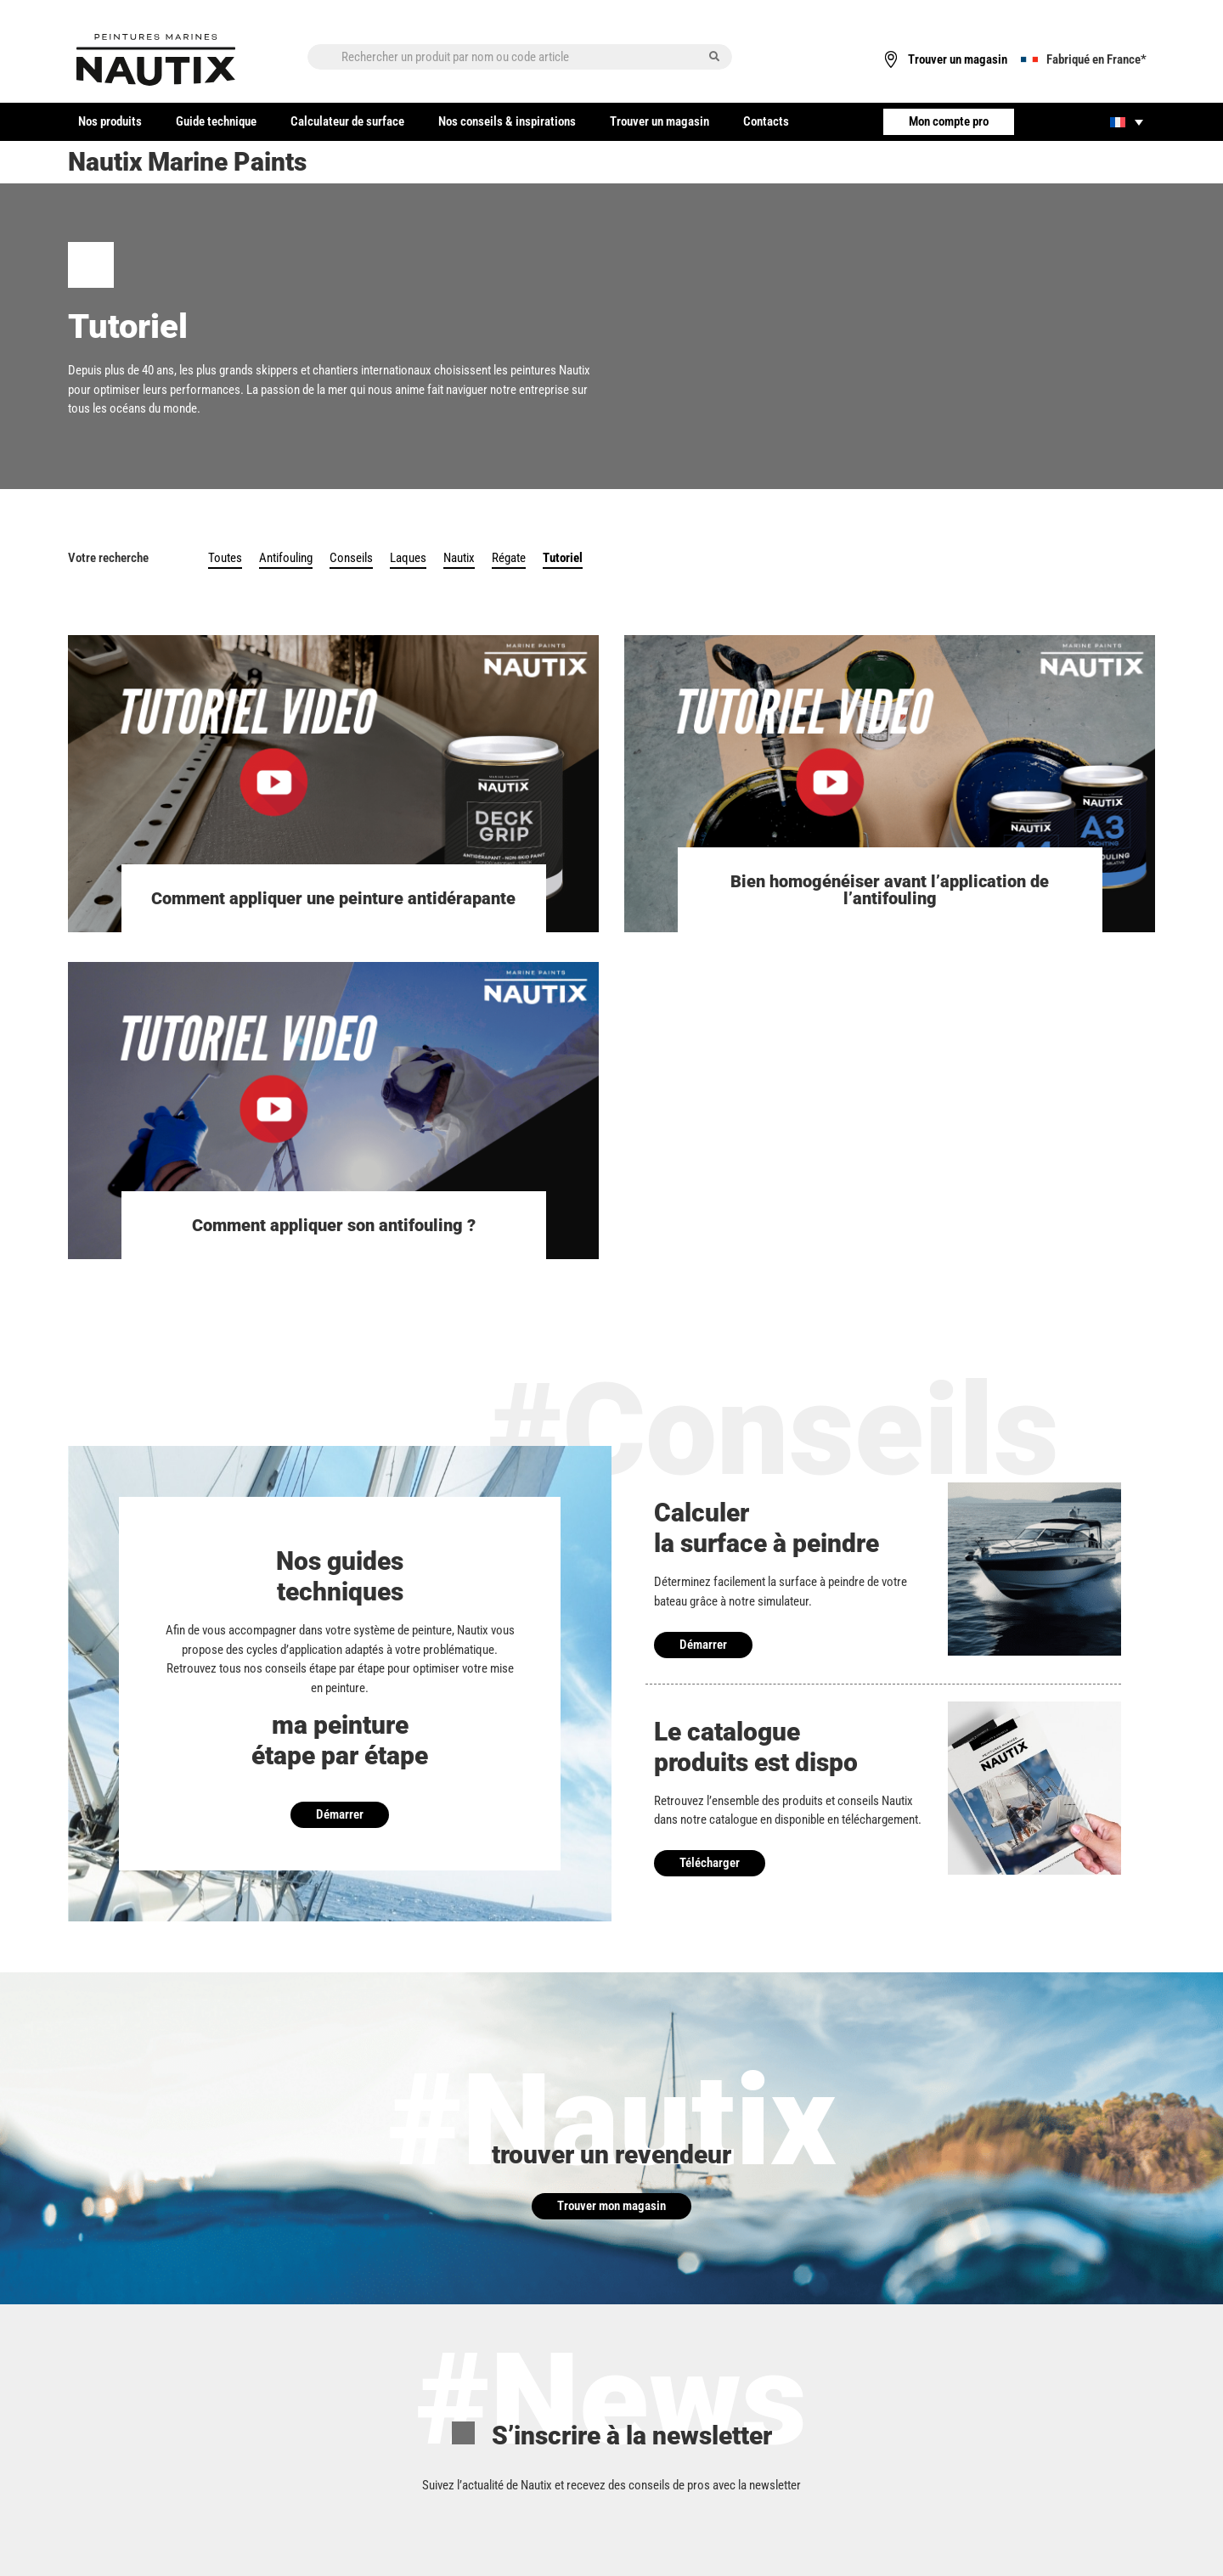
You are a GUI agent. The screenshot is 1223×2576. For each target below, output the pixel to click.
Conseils (351, 557)
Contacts (766, 121)
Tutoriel (563, 557)
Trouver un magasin (659, 121)
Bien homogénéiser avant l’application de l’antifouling (889, 889)
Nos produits (110, 121)
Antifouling (286, 557)
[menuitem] (1127, 121)
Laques (408, 557)
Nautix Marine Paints (187, 162)
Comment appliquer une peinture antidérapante (333, 898)
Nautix (459, 557)
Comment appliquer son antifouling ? (334, 1225)
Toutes (225, 557)
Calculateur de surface (347, 121)
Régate (509, 557)
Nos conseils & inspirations (507, 121)
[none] (1127, 121)
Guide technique (216, 121)
